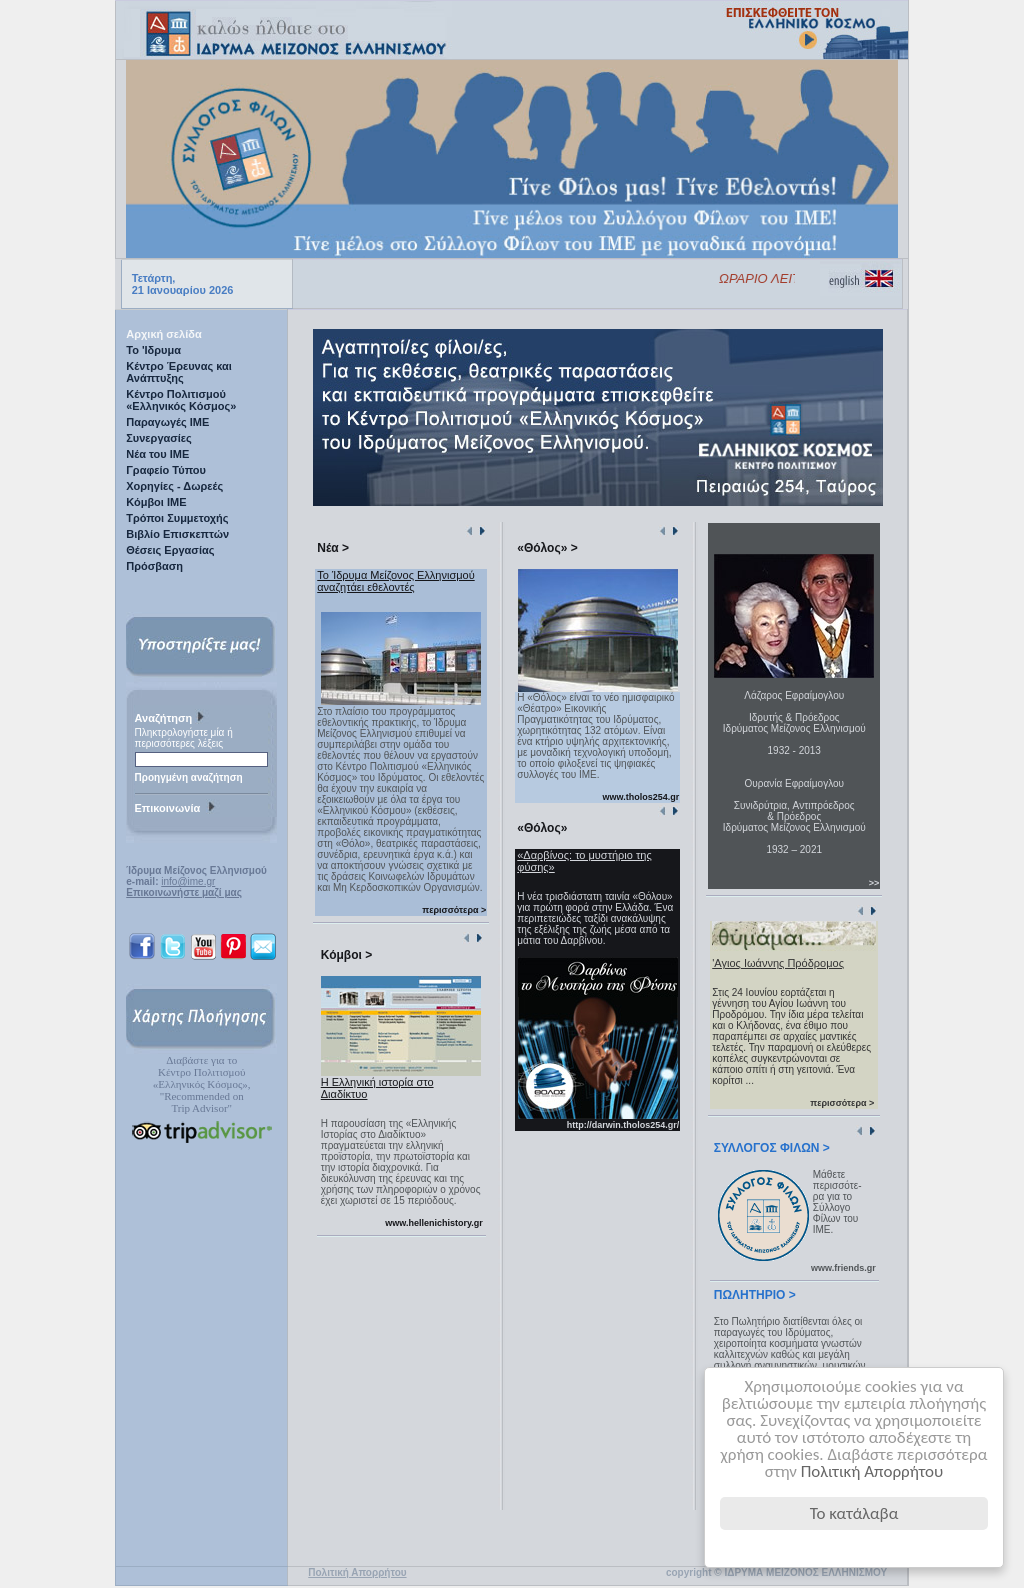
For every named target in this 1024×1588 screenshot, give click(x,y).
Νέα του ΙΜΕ (157, 454)
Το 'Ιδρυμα (153, 350)
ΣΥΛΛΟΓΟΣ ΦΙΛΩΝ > (772, 1148)
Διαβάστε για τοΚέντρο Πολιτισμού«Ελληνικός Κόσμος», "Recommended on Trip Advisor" (202, 1084)
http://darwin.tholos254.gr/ (623, 1125)
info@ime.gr (188, 881)
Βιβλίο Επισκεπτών (177, 534)
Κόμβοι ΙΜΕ (156, 502)
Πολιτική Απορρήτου (872, 1471)
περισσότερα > (454, 910)
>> (874, 883)
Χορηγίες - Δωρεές (174, 486)
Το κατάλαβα (854, 1513)
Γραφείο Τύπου (166, 470)
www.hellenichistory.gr (434, 1223)
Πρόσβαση (154, 566)
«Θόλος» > (547, 548)
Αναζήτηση (172, 719)
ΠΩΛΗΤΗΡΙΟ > (755, 1295)
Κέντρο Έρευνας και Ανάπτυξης (179, 372)
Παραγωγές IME (167, 422)
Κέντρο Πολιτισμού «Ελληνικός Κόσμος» (181, 400)
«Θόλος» (542, 828)
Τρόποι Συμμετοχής (177, 518)
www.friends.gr (843, 1268)
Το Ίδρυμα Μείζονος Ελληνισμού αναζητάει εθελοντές (395, 581)
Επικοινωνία (178, 809)
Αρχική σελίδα (163, 334)
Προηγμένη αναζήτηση (189, 777)
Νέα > (333, 548)
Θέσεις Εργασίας (170, 550)
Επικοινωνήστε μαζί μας (184, 892)
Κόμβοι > (346, 955)
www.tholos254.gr (641, 797)
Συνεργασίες (159, 438)
